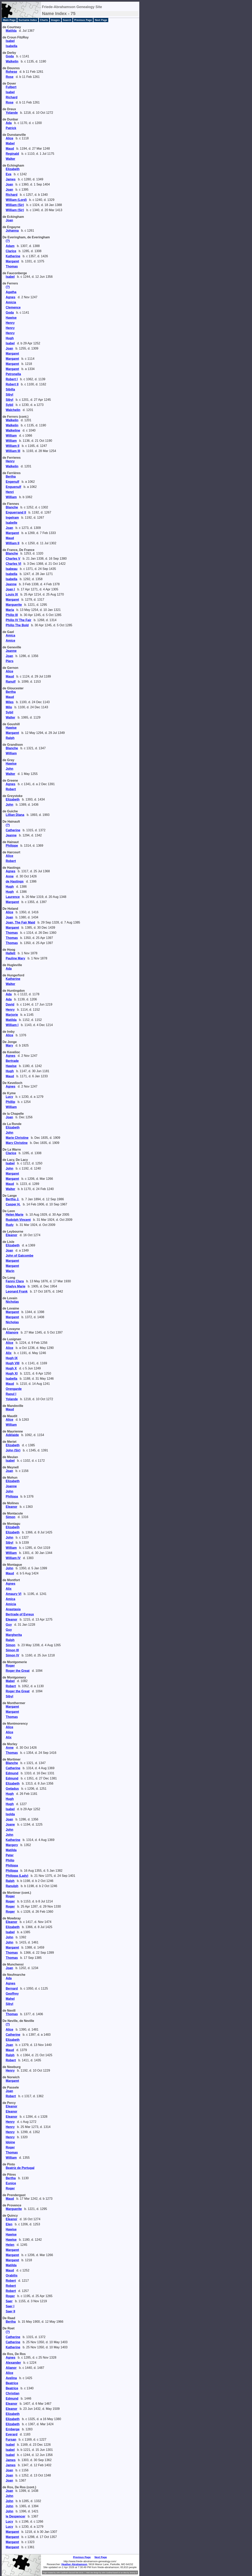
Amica (10, 635)
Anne (10, 876)
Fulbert (11, 87)
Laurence (13, 896)
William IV (13, 1558)
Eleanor (11, 1235)
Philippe (12, 845)
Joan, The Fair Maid (20, 922)
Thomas (12, 266)
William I (12, 1025)
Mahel (10, 1998)
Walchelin (13, 410)
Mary (9, 1045)
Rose (9, 76)
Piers (9, 661)
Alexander (13, 2362)
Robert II (12, 384)
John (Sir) (13, 1450)
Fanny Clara (15, 1281)
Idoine (10, 2142)
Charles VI (13, 563)
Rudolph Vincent (18, 1219)
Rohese (11, 71)
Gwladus (12, 1788)
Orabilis (12, 2275)
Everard (12, 2434)
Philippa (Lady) (17, 1875)
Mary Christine (17, 1142)
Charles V (13, 558)
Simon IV (12, 1655)
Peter (10, 1855)
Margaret (12, 261)
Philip (10, 1860)
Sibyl (9, 394)
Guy (9, 1624)
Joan (9, 184)
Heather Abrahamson (74, 2564)
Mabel (10, 143)
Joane (10, 1824)
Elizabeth (12, 169)
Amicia (11, 302)
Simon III (12, 1650)
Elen (9, 2224)
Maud (10, 148)
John (9, 768)
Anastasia (13, 1609)
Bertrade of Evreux (20, 1614)
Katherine (13, 256)
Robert (11, 789)
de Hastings (15, 881)
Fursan (11, 2439)
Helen (10, 2244)
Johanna (12, 230)
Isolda (10, 1814)
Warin (10, 1271)
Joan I (10, 589)
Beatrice (12, 2383)
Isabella (11, 46)
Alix (8, 1353)
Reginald (12, 153)
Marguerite (14, 604)
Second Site (74, 2573)
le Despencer (15, 2516)
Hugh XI (12, 1373)
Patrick (11, 128)
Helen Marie (14, 1214)
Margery (12, 1845)
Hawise (11, 317)
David (10, 1004)
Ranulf (11, 681)
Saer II (10, 2311)
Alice (9, 138)
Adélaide (12, 1435)
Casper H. (13, 1204)
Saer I (10, 2306)
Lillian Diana (15, 814)
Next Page (101, 20)
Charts (44, 20)
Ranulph (12, 1886)
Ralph (10, 738)
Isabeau (12, 568)
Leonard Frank (17, 1291)
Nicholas (12, 1301)
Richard (12, 97)
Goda (10, 56)
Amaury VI (13, 1594)
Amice (10, 640)
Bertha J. (12, 1199)
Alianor (11, 2367)
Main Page (9, 20)
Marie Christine (17, 1137)
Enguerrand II (16, 512)
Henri (10, 492)
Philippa (12, 1496)
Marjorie (12, 1014)
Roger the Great (18, 1670)
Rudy (10, 1224)
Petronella (13, 374)
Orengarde (14, 1389)
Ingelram (12, 517)
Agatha (11, 292)
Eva (8, 174)
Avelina (11, 2378)
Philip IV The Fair (18, 620)
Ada (9, 123)
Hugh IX (12, 1358)
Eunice (11, 2183)
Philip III (12, 615)
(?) (8, 240)
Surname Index (28, 20)
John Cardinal (107, 2573)
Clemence (13, 307)
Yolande (12, 112)
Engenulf (12, 481)
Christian (12, 2393)
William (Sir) (15, 205)
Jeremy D (133, 2573)
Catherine (13, 830)
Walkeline (13, 430)
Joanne (11, 1486)
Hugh (10, 338)
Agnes (10, 297)
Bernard (12, 1988)
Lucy (9, 1096)
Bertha (11, 476)
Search (67, 20)
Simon (10, 1517)
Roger (10, 1665)
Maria (10, 609)
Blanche (12, 507)
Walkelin (12, 61)
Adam (10, 246)
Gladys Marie (15, 1286)
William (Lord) (16, 199)
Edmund (12, 1773)
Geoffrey (12, 1993)
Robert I (12, 379)
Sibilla (10, 389)
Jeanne (11, 584)
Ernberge (12, 2429)
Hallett (10, 953)
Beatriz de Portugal (20, 2168)
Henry (10, 322)
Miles (10, 702)
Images (55, 20)
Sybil (9, 404)
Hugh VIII (12, 1363)
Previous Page (83, 20)
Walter (10, 158)
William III (13, 451)
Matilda (11, 30)
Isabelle (11, 522)
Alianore (12, 1332)
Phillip (10, 1101)
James (11, 179)
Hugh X (11, 1368)
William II (12, 445)
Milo (9, 707)
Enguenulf (13, 486)
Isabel (10, 41)
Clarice (11, 251)
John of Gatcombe (19, 1255)
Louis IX (12, 594)
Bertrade (12, 1060)
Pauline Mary (15, 958)
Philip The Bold (17, 625)
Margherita (14, 1635)
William (11, 435)
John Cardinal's (62, 2573)
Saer (9, 2301)
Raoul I (11, 1394)
